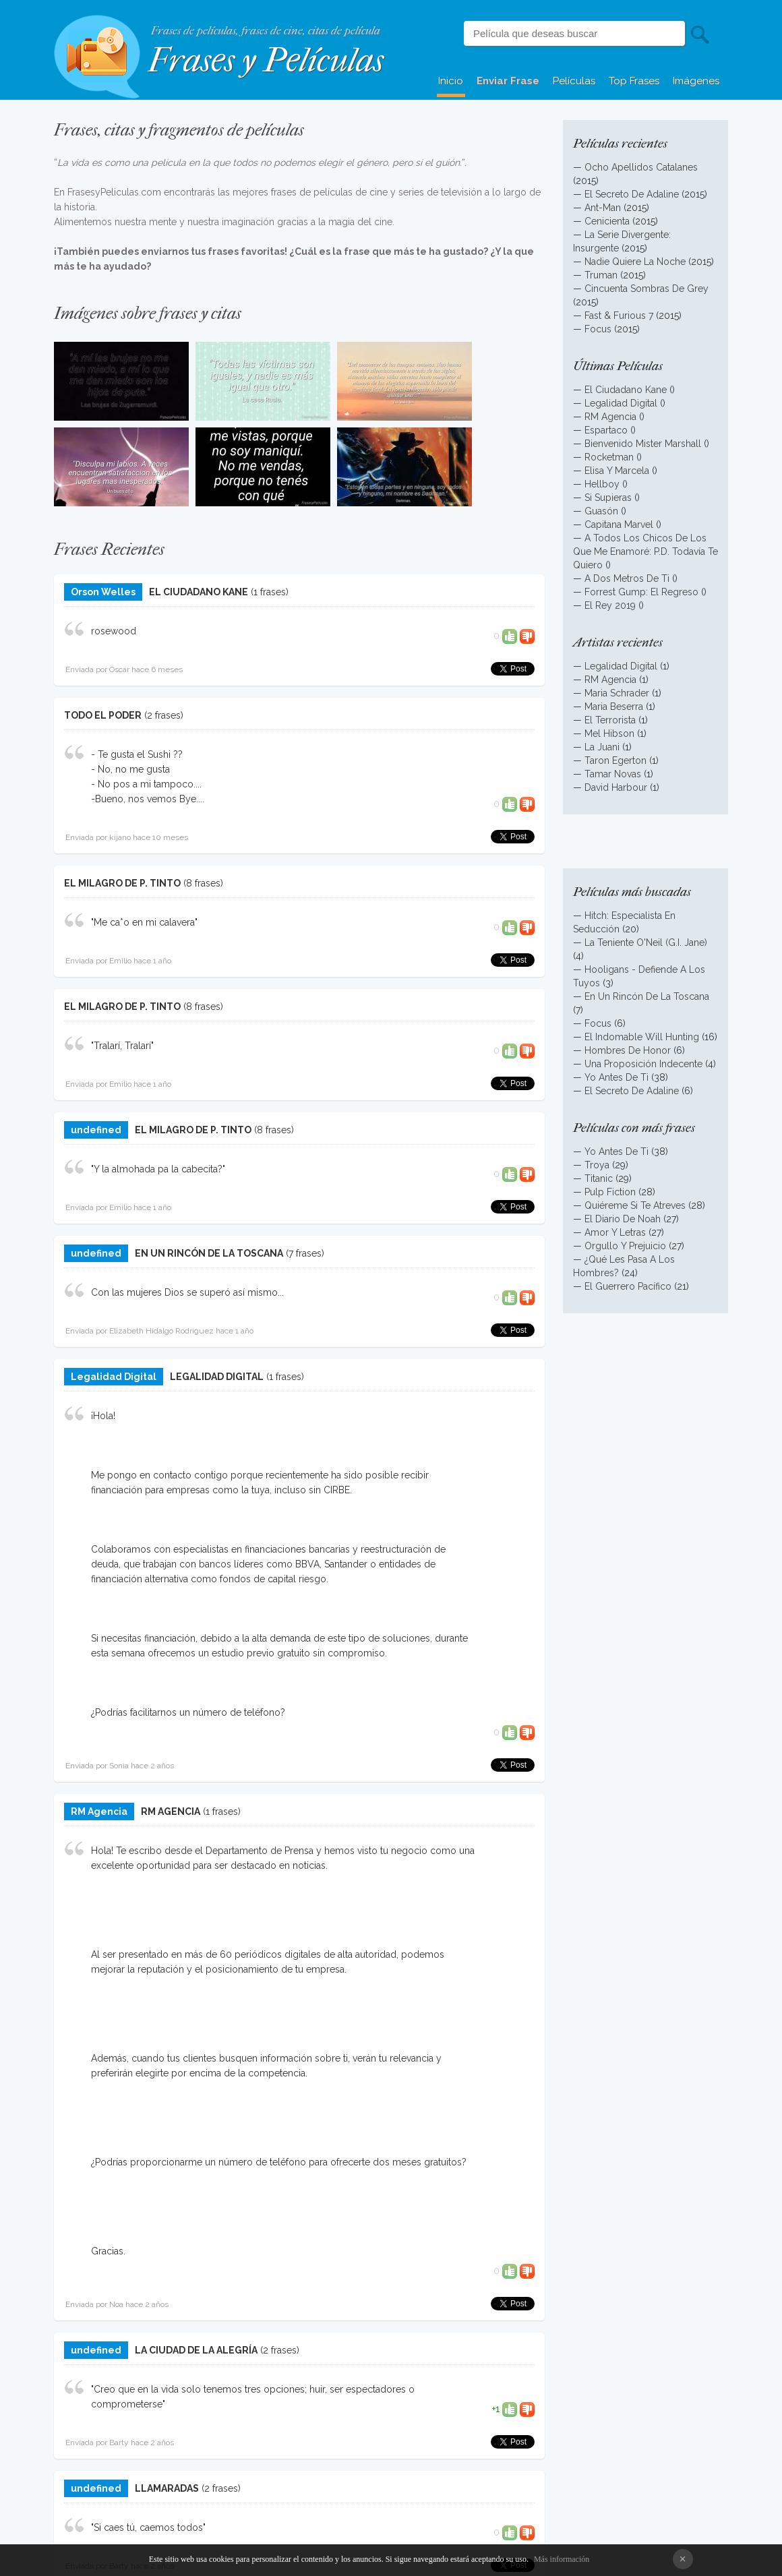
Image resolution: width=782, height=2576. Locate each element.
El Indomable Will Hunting (641, 1036)
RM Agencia (99, 1811)
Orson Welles (103, 592)
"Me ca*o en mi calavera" (144, 922)
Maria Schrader (618, 693)
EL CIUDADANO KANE (198, 592)
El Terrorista (610, 720)
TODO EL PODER (103, 715)
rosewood (113, 631)
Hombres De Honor (627, 1050)
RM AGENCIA (170, 1811)
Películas (574, 81)
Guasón (601, 511)
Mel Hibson (609, 733)
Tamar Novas (612, 774)
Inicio (450, 81)
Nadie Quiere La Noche (635, 261)
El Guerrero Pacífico (627, 1286)
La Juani (602, 747)
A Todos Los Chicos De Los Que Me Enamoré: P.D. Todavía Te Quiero (645, 551)
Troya (596, 1165)
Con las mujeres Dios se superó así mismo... (187, 1292)
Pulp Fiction (610, 1192)
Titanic (598, 1178)
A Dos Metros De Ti (626, 578)
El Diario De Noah (622, 1219)
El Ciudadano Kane (625, 389)
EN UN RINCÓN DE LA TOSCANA (209, 1253)
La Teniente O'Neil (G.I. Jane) (645, 942)
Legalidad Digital (113, 1376)
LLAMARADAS (167, 2488)
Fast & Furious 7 (618, 315)
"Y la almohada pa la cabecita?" (158, 1169)
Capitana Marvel (618, 524)
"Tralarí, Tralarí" (122, 1045)
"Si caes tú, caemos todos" (148, 2527)
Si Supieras (608, 497)
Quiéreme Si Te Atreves (635, 1205)
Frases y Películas (266, 60)
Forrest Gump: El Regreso (641, 592)
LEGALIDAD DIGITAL (217, 1376)
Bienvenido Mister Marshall (642, 443)
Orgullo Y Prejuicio (625, 1245)
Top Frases (634, 81)
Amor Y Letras (615, 1232)
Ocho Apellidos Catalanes (641, 167)
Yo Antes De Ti (616, 1077)
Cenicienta (607, 221)
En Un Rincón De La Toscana (646, 996)
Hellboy (602, 484)
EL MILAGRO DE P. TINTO (122, 883)
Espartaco (606, 430)
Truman (601, 275)
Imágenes (696, 81)
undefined (96, 1130)
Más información (561, 2559)
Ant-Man (602, 207)
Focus (597, 329)
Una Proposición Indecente (643, 1063)
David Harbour (615, 787)
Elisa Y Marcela (616, 470)
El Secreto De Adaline (631, 194)
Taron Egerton (615, 760)
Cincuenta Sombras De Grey (646, 288)
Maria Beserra (613, 706)
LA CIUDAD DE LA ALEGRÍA (196, 2350)
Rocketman (609, 457)
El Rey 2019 (610, 605)
